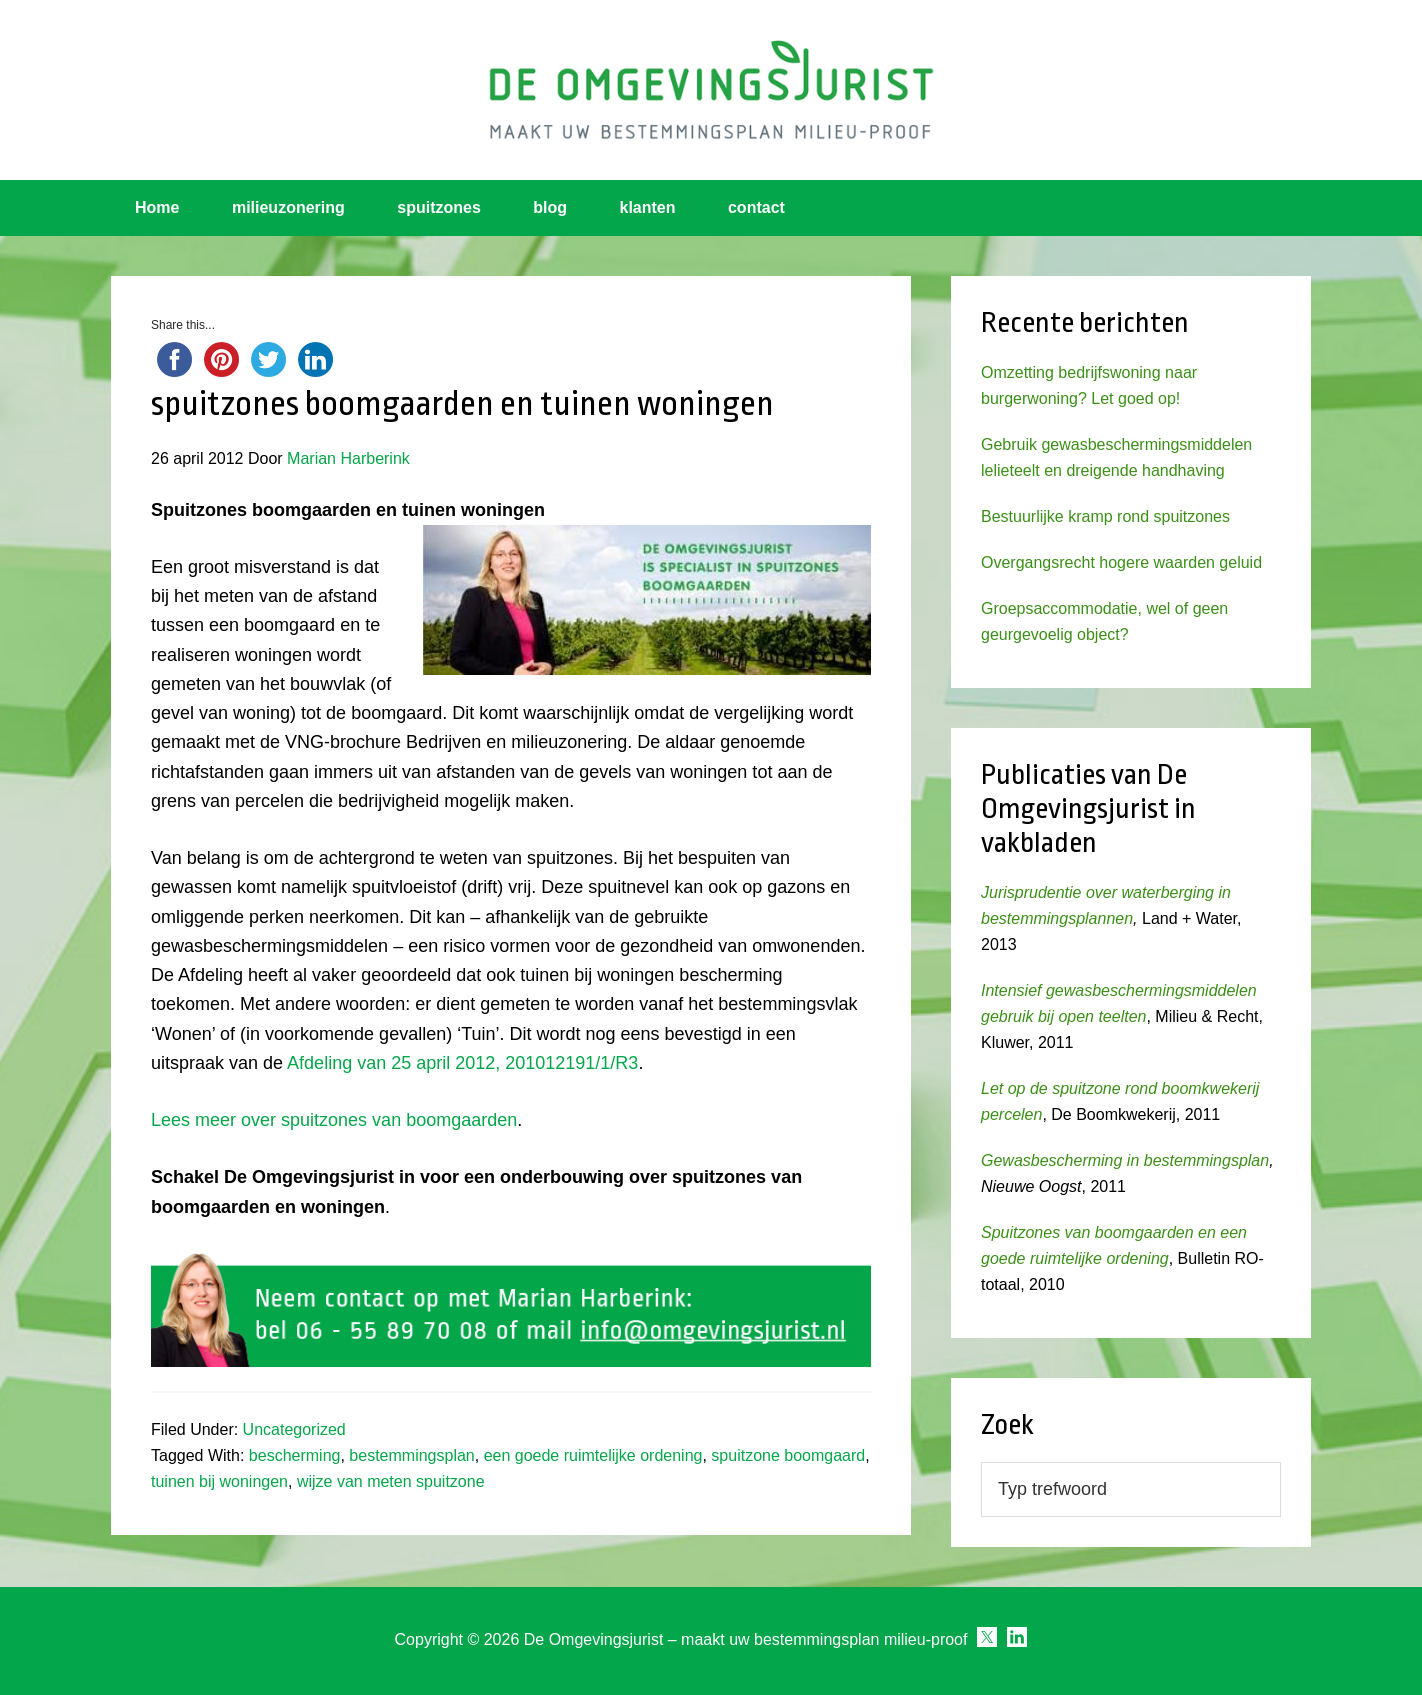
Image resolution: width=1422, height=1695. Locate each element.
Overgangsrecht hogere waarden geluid (1121, 562)
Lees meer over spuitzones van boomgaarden (334, 1120)
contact (756, 207)
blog (550, 207)
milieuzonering (288, 207)
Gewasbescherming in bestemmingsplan (1125, 1160)
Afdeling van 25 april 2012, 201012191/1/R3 (460, 1063)
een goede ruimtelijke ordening (593, 1455)
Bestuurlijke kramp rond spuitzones (1105, 516)
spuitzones (439, 207)
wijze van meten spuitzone (391, 1481)
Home (157, 207)
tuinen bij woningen (219, 1481)
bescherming (295, 1455)
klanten (648, 207)
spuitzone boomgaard (788, 1455)
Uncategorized (294, 1429)
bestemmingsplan (411, 1455)
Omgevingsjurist (711, 90)
